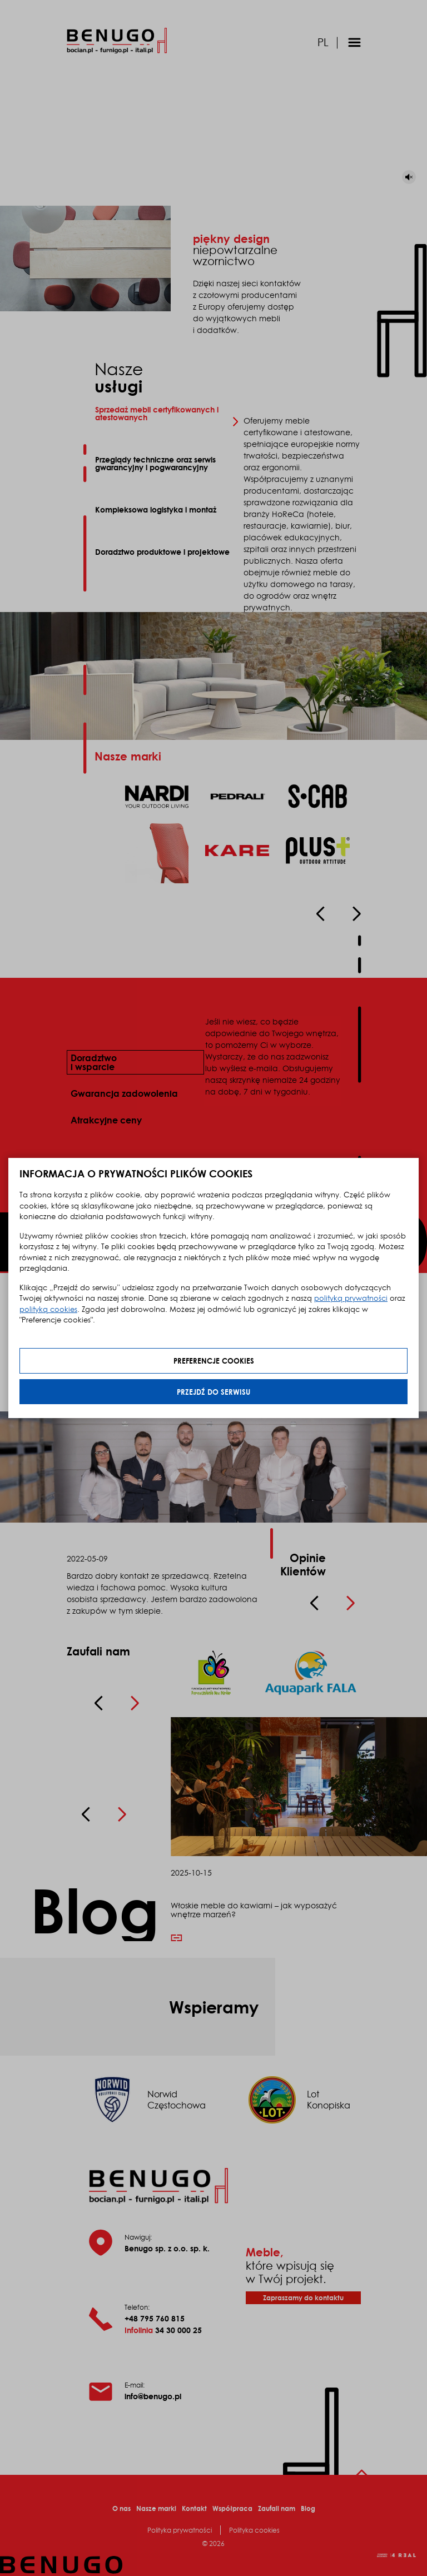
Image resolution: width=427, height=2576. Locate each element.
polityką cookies (48, 1309)
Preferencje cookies (213, 1360)
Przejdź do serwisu (213, 1391)
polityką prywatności (351, 1298)
